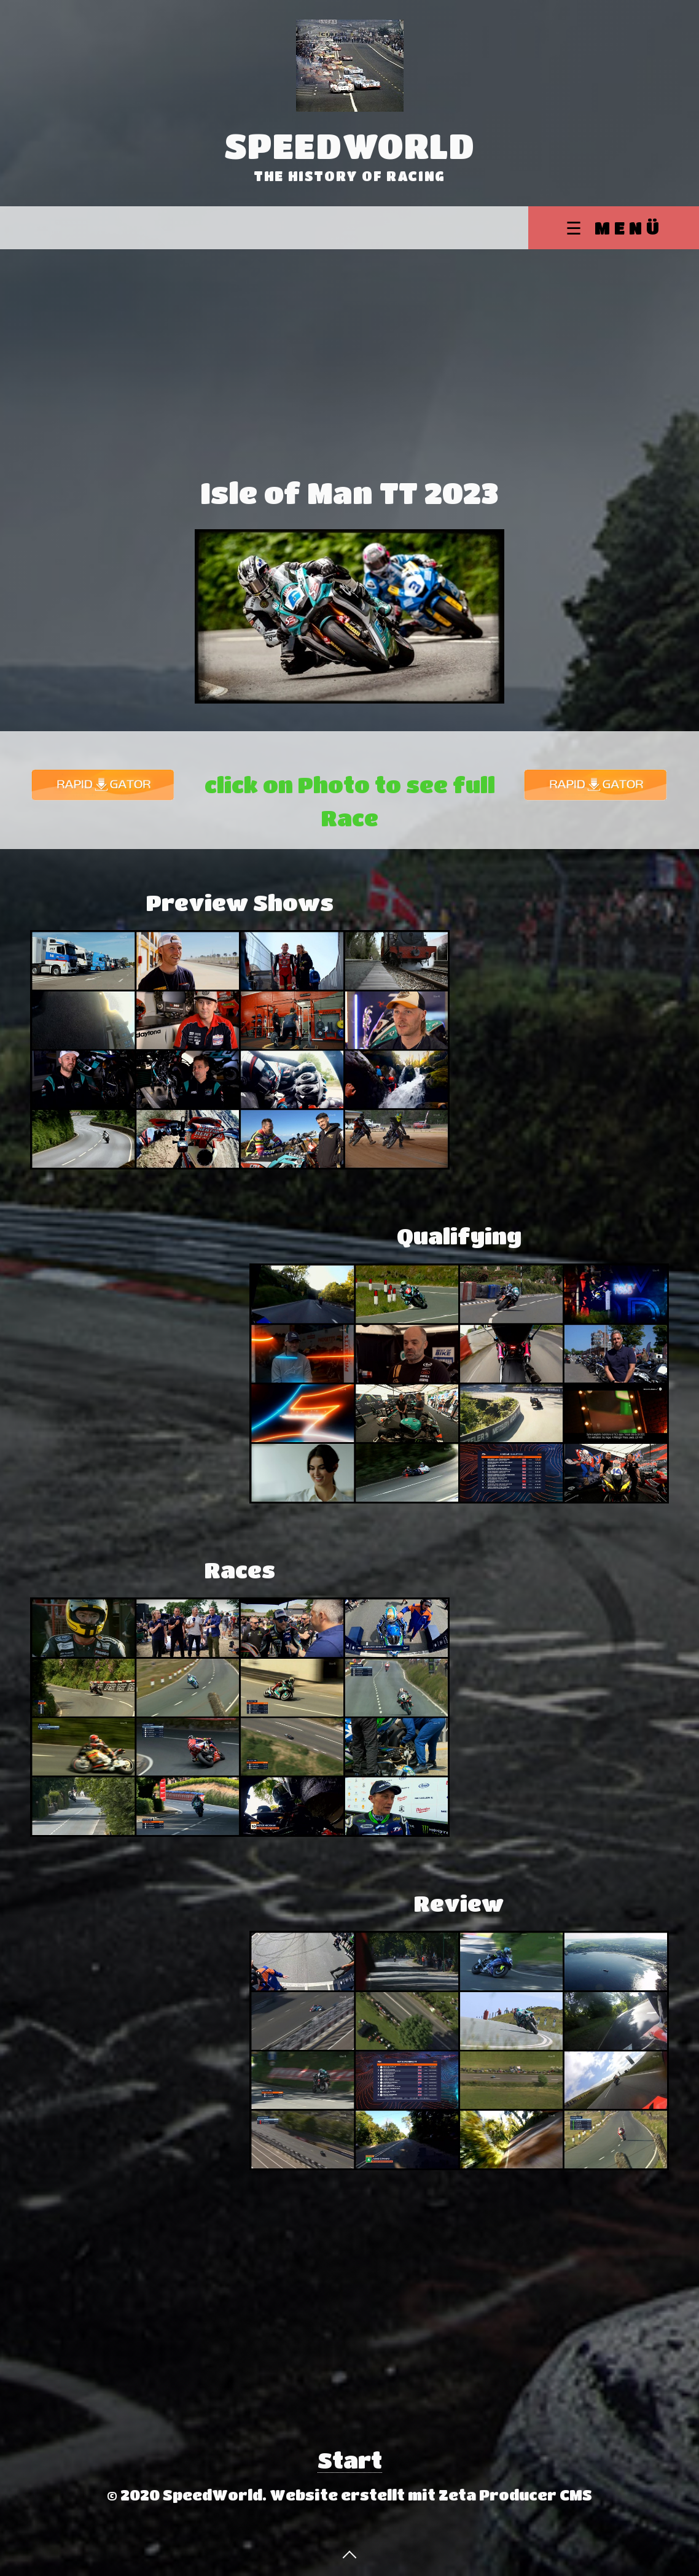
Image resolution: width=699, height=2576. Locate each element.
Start (350, 2459)
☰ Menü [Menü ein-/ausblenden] (614, 227)
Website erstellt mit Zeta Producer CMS (431, 2494)
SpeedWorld (349, 145)
